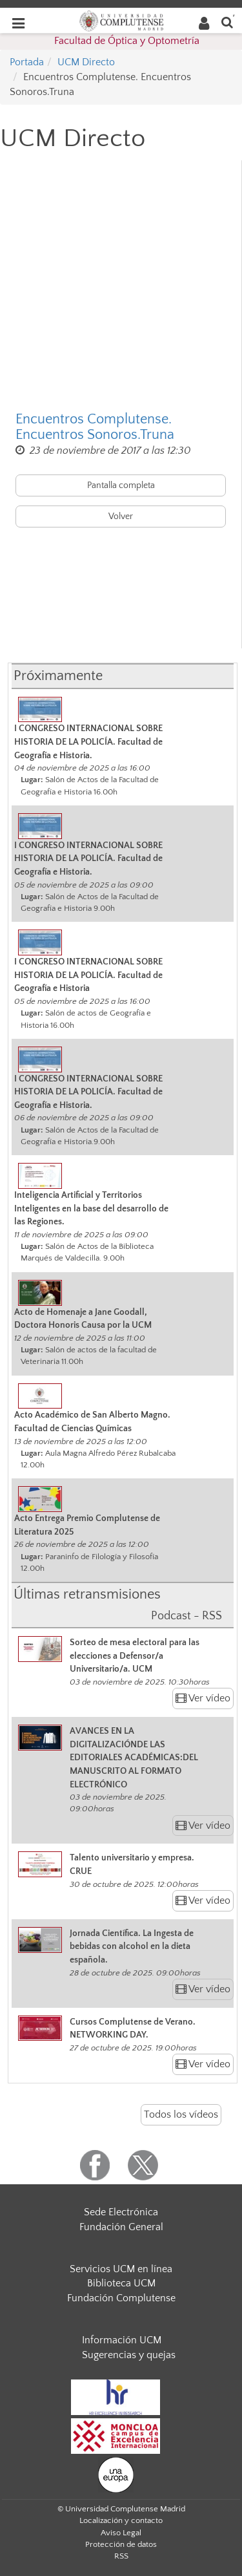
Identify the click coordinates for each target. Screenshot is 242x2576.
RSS (121, 2555)
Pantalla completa (121, 485)
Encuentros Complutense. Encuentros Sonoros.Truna (94, 427)
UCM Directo (86, 62)
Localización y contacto (121, 2520)
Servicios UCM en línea (121, 2269)
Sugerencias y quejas (129, 2355)
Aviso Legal (121, 2532)
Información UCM (121, 2340)
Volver (120, 516)
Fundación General (121, 2227)
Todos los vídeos (181, 2114)
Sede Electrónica (121, 2212)
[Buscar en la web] (227, 21)
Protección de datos (121, 2544)
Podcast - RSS (186, 1616)
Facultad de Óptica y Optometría (126, 41)
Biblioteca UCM (121, 2283)
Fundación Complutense (121, 2298)
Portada (27, 62)
